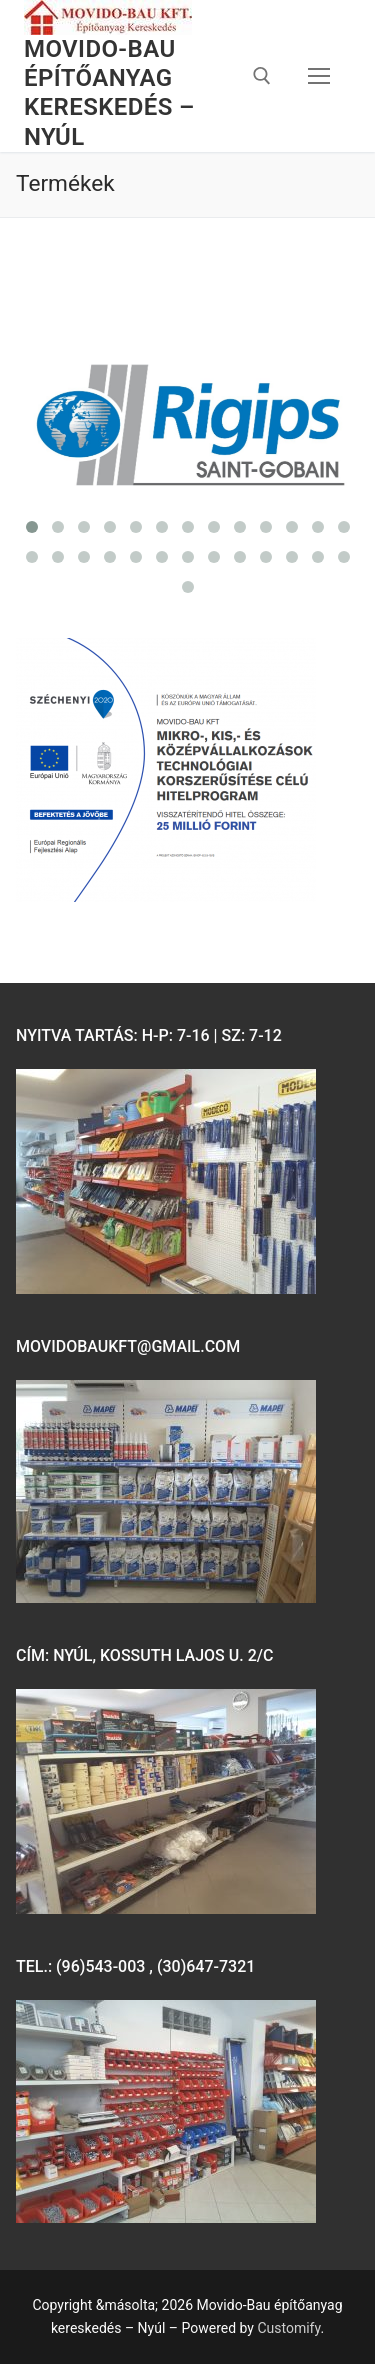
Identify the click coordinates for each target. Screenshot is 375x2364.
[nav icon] (319, 76)
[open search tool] (262, 76)
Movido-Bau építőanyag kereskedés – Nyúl (109, 93)
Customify (288, 2328)
